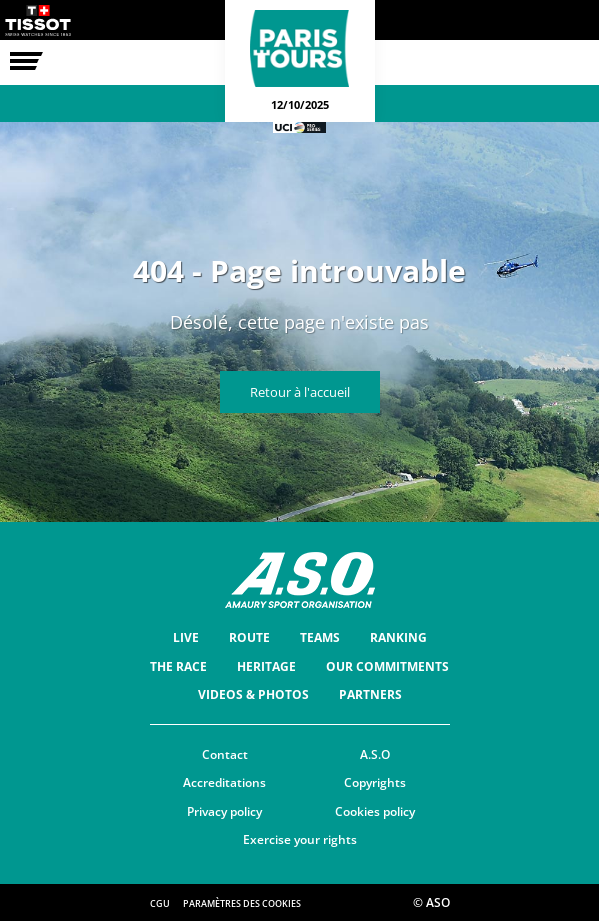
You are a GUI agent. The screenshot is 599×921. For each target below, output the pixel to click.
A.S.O (375, 754)
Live (186, 637)
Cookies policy (375, 811)
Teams (320, 637)
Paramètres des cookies (242, 903)
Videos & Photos (253, 694)
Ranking (398, 637)
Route (249, 637)
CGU (160, 903)
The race (178, 666)
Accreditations (224, 782)
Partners (370, 694)
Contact (225, 754)
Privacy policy (224, 811)
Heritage (266, 666)
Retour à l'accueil (300, 392)
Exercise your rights (300, 839)
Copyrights (375, 782)
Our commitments (387, 666)
